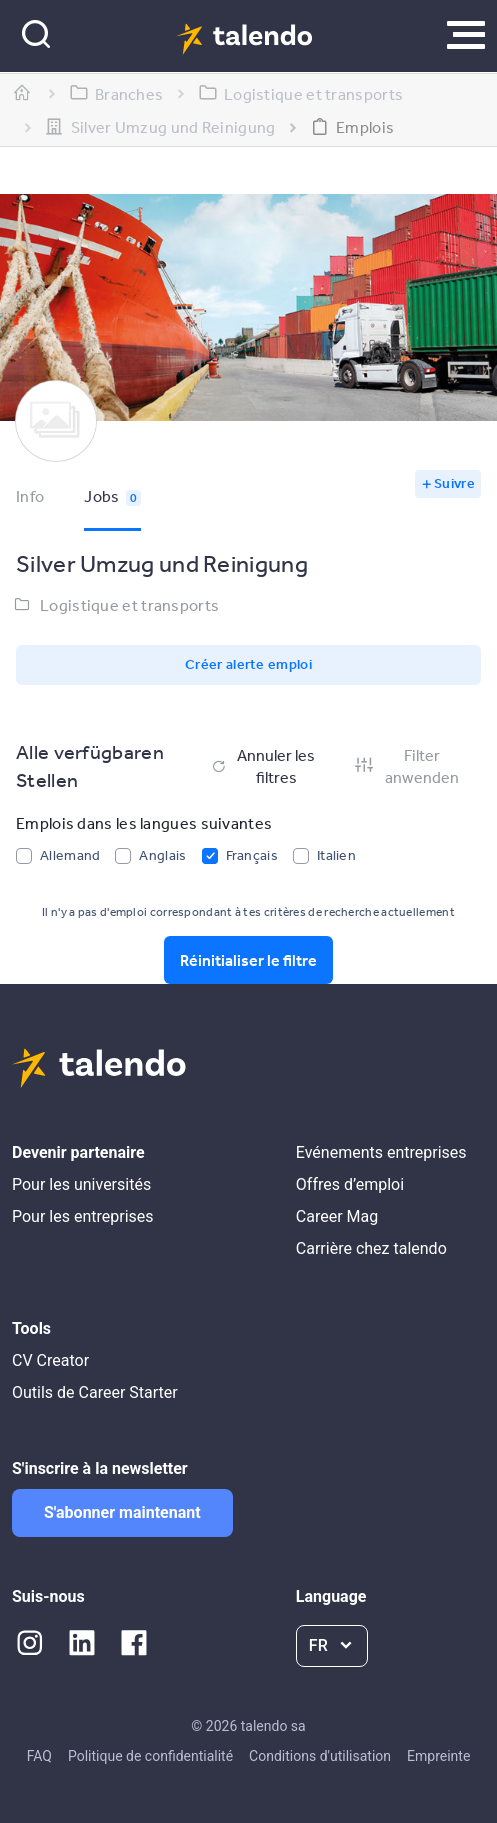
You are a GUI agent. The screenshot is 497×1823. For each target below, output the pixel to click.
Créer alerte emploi (248, 664)
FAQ (39, 1756)
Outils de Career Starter (95, 1392)
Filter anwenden (406, 766)
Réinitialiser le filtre (248, 960)
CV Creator (50, 1360)
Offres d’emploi (350, 1184)
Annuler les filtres (262, 766)
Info (30, 496)
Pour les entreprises (83, 1216)
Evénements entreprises (381, 1152)
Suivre (454, 483)
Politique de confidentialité (150, 1756)
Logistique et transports (129, 605)
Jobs (112, 496)
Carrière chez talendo (371, 1248)
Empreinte (438, 1756)
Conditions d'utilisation (320, 1756)
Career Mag (337, 1216)
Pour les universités (81, 1184)
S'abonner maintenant (122, 1512)
